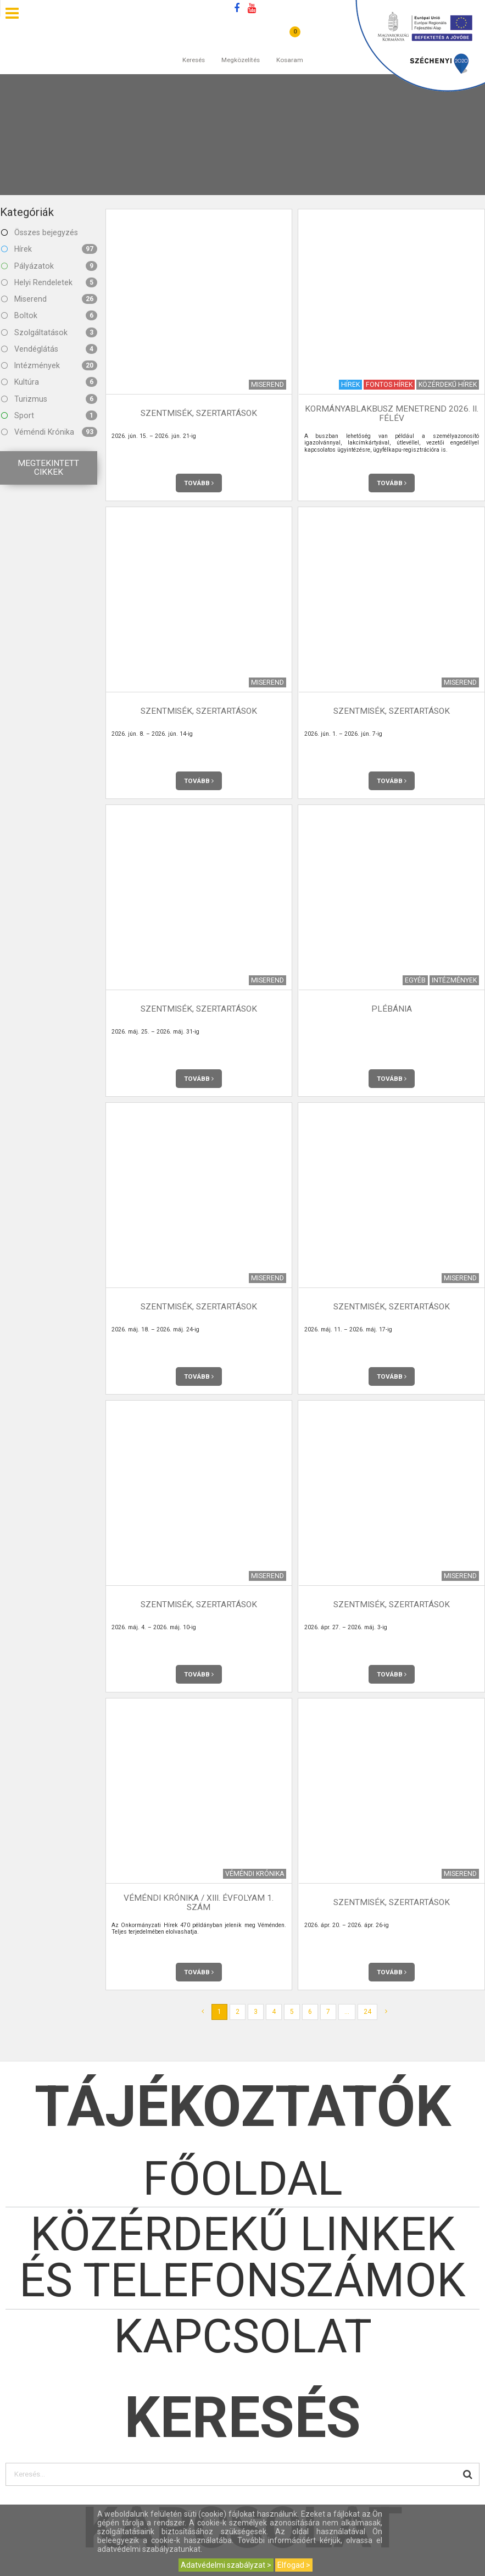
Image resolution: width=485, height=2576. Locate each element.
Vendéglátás (49, 349)
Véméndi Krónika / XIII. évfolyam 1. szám (199, 1902)
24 (367, 2012)
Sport (49, 415)
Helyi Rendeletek (49, 282)
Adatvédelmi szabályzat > (226, 2565)
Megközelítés (240, 49)
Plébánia (391, 1009)
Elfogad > (293, 2565)
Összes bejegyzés (39, 232)
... (346, 2012)
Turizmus (49, 399)
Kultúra (49, 382)
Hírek (49, 249)
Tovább (199, 483)
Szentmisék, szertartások (199, 413)
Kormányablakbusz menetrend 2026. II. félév (391, 413)
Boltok (49, 315)
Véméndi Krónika (49, 432)
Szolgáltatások (49, 332)
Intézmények (49, 365)
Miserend (49, 299)
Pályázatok (49, 266)
